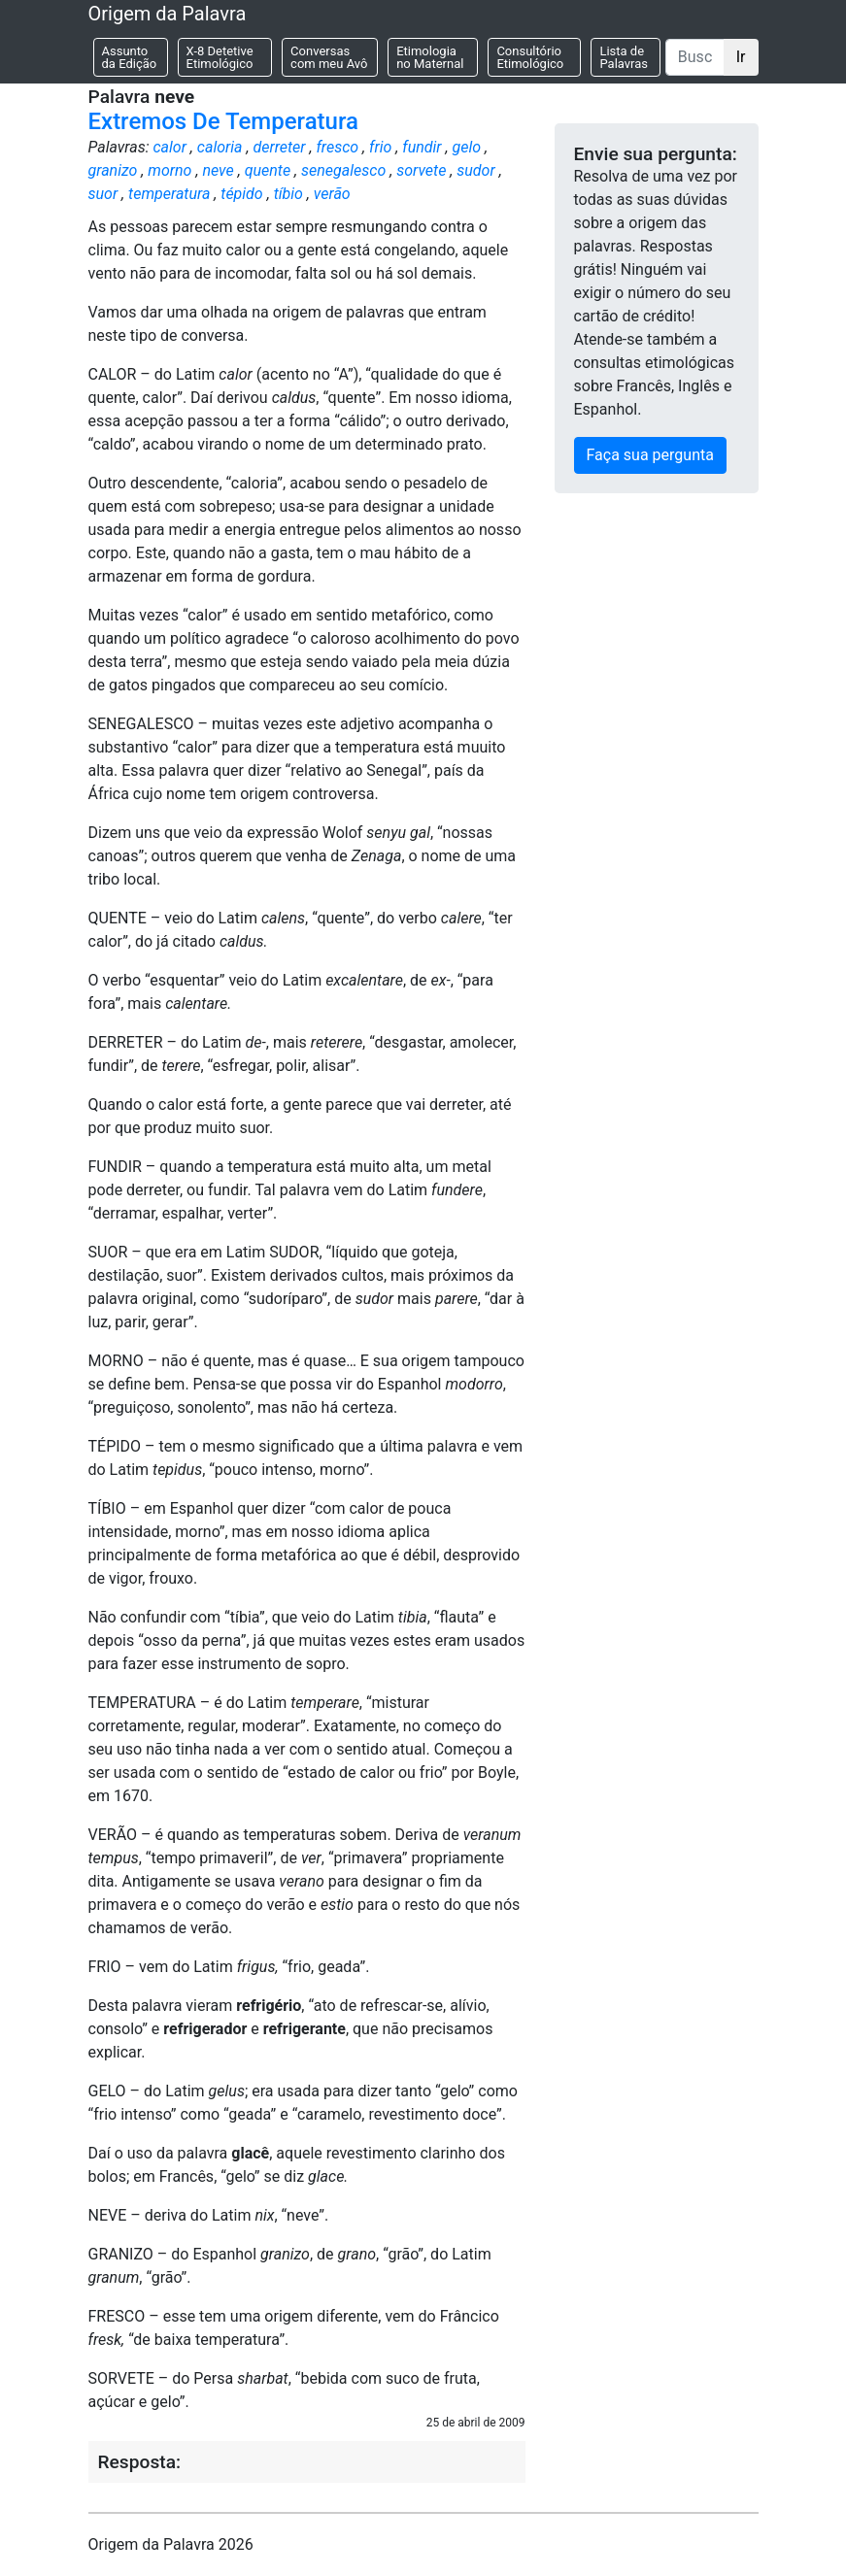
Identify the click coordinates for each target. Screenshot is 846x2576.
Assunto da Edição (129, 57)
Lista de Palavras (623, 57)
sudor (475, 170)
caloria (220, 147)
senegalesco (343, 170)
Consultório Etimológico (529, 57)
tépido (241, 193)
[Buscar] (695, 57)
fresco (337, 147)
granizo (113, 170)
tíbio (288, 193)
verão (332, 193)
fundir (421, 147)
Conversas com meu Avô (328, 57)
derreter (279, 147)
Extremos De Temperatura (223, 121)
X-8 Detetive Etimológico (220, 57)
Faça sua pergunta (650, 455)
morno (169, 170)
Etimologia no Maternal (429, 57)
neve (217, 170)
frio (380, 147)
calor (169, 147)
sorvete (421, 170)
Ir (741, 57)
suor (103, 193)
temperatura (169, 193)
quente (267, 170)
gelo (467, 147)
